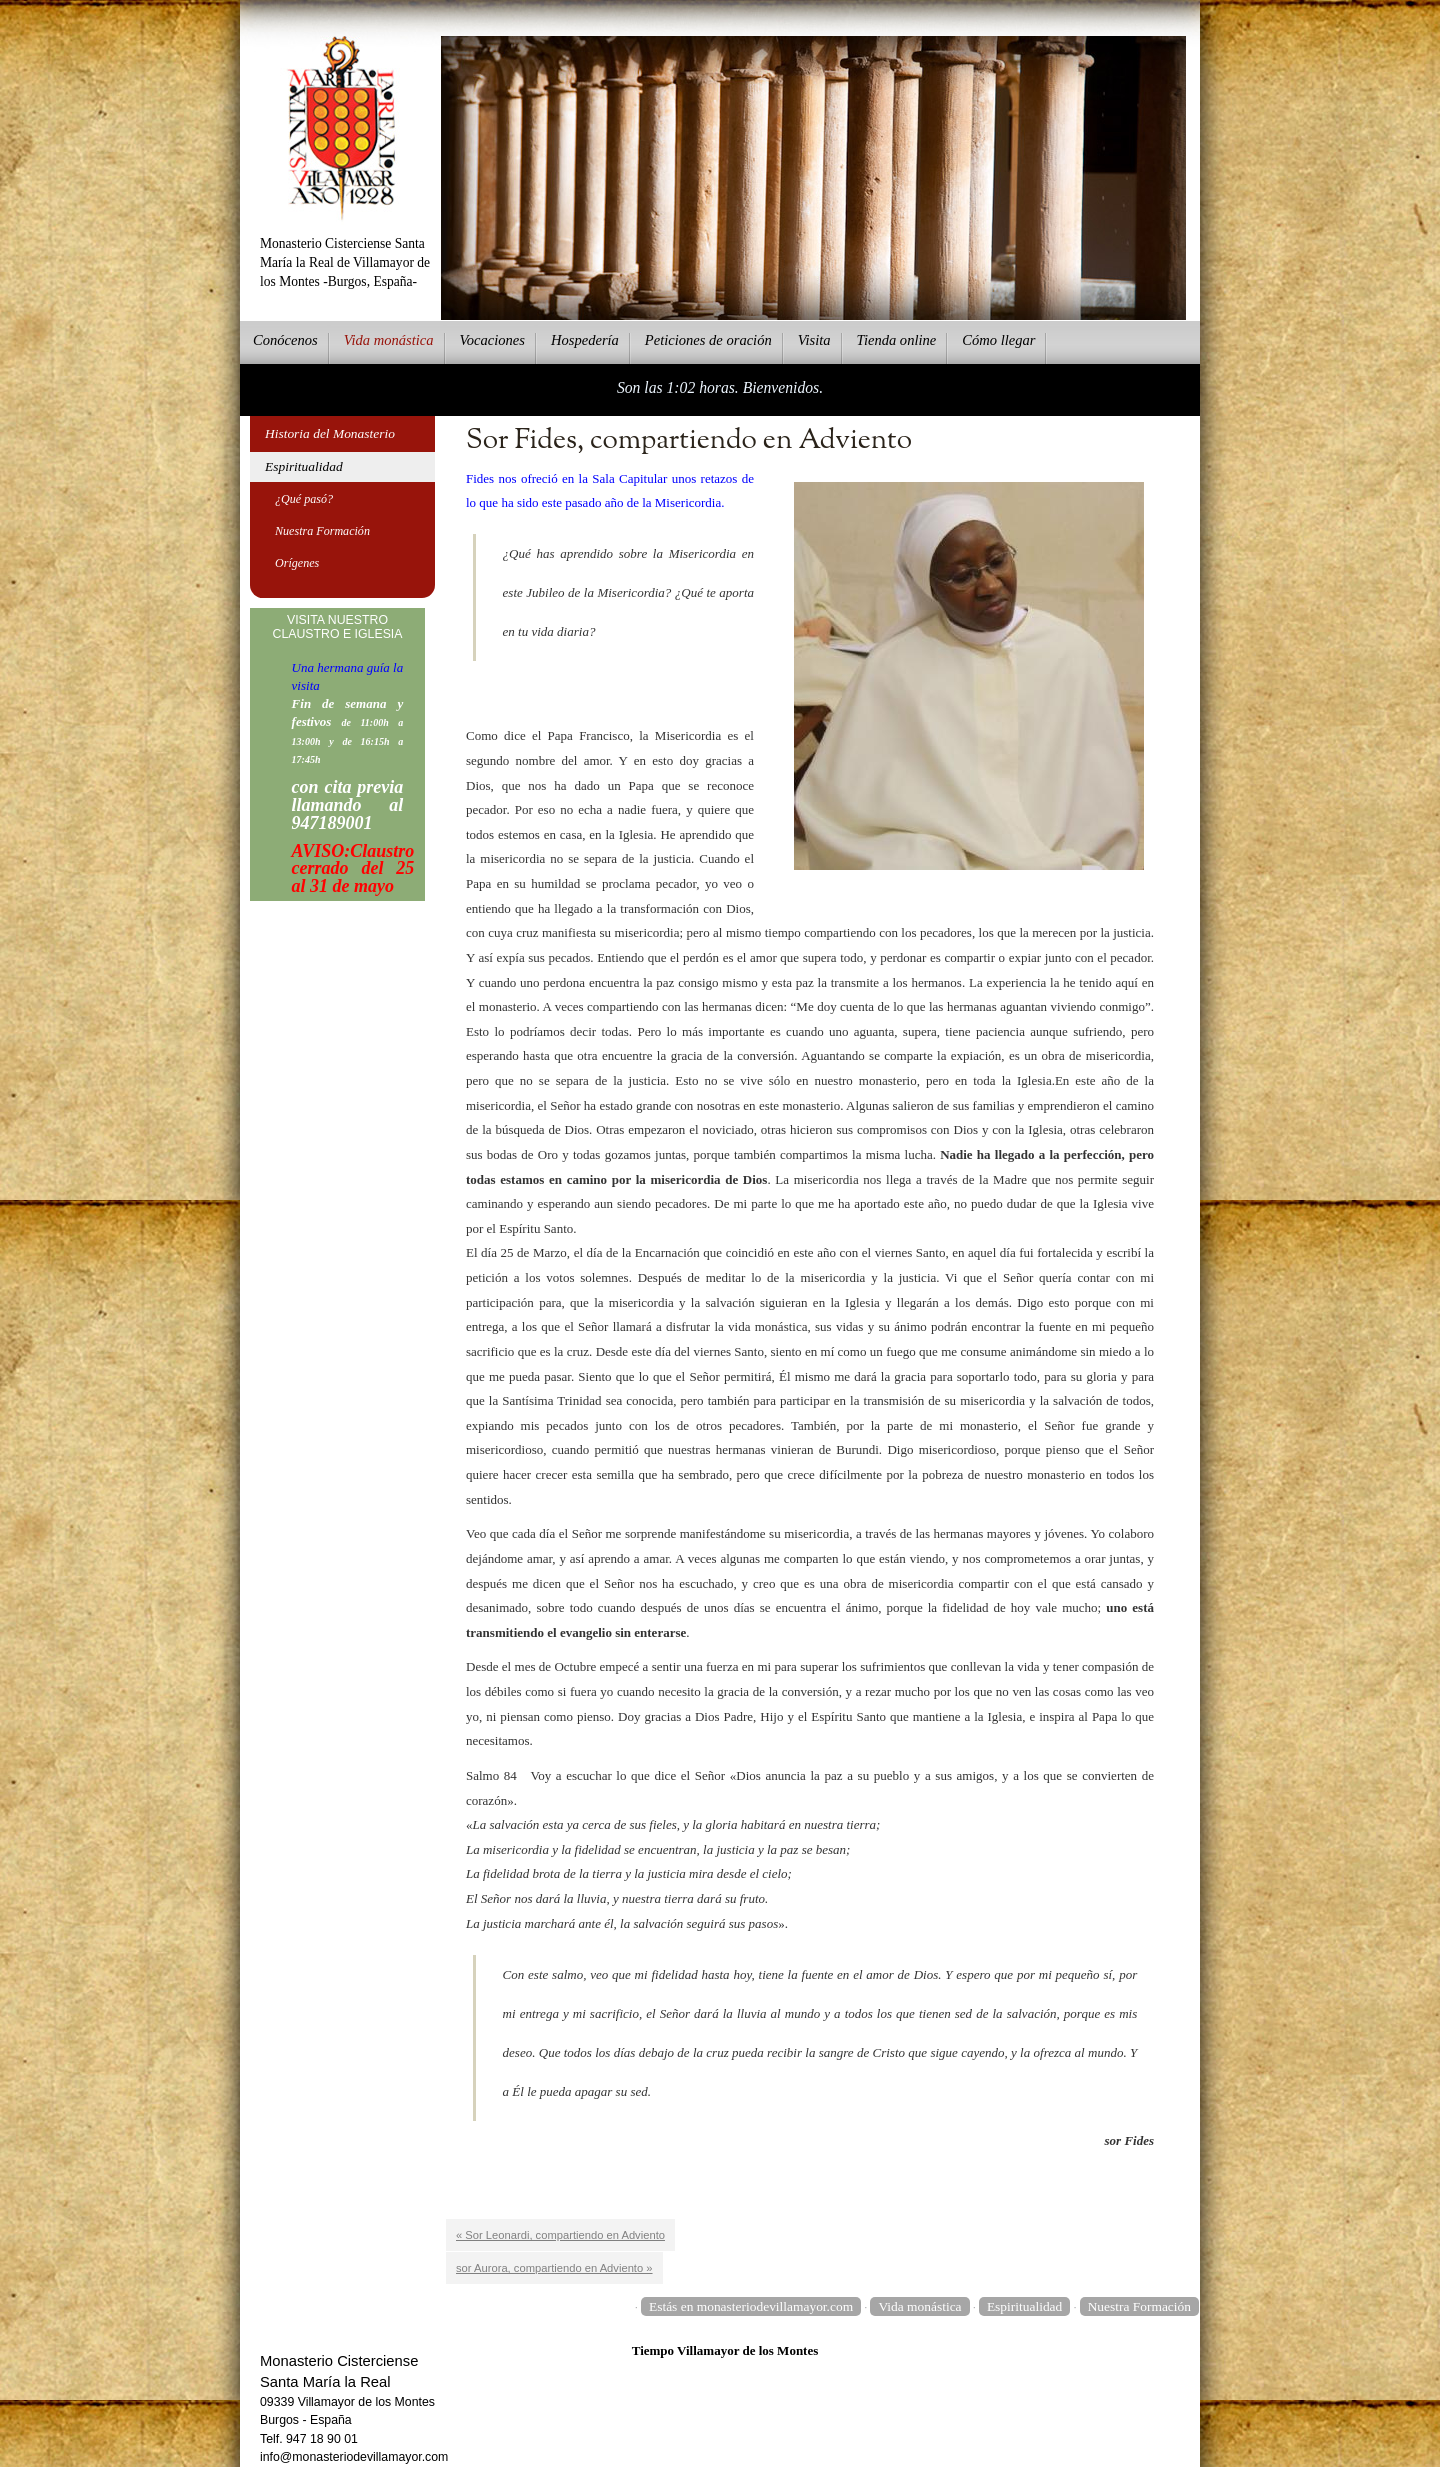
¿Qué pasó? (304, 499)
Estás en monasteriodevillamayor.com (751, 2306)
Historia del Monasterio (330, 433)
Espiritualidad (304, 466)
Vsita (814, 340)
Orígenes (297, 563)
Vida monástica (919, 2306)
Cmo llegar (998, 340)
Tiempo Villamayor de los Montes (725, 2350)
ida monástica (389, 340)
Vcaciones (492, 340)
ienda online (897, 340)
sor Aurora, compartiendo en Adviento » (554, 2268)
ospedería (585, 340)
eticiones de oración (708, 340)
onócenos (285, 340)
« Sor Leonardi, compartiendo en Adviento (560, 2235)
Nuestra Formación (322, 531)
